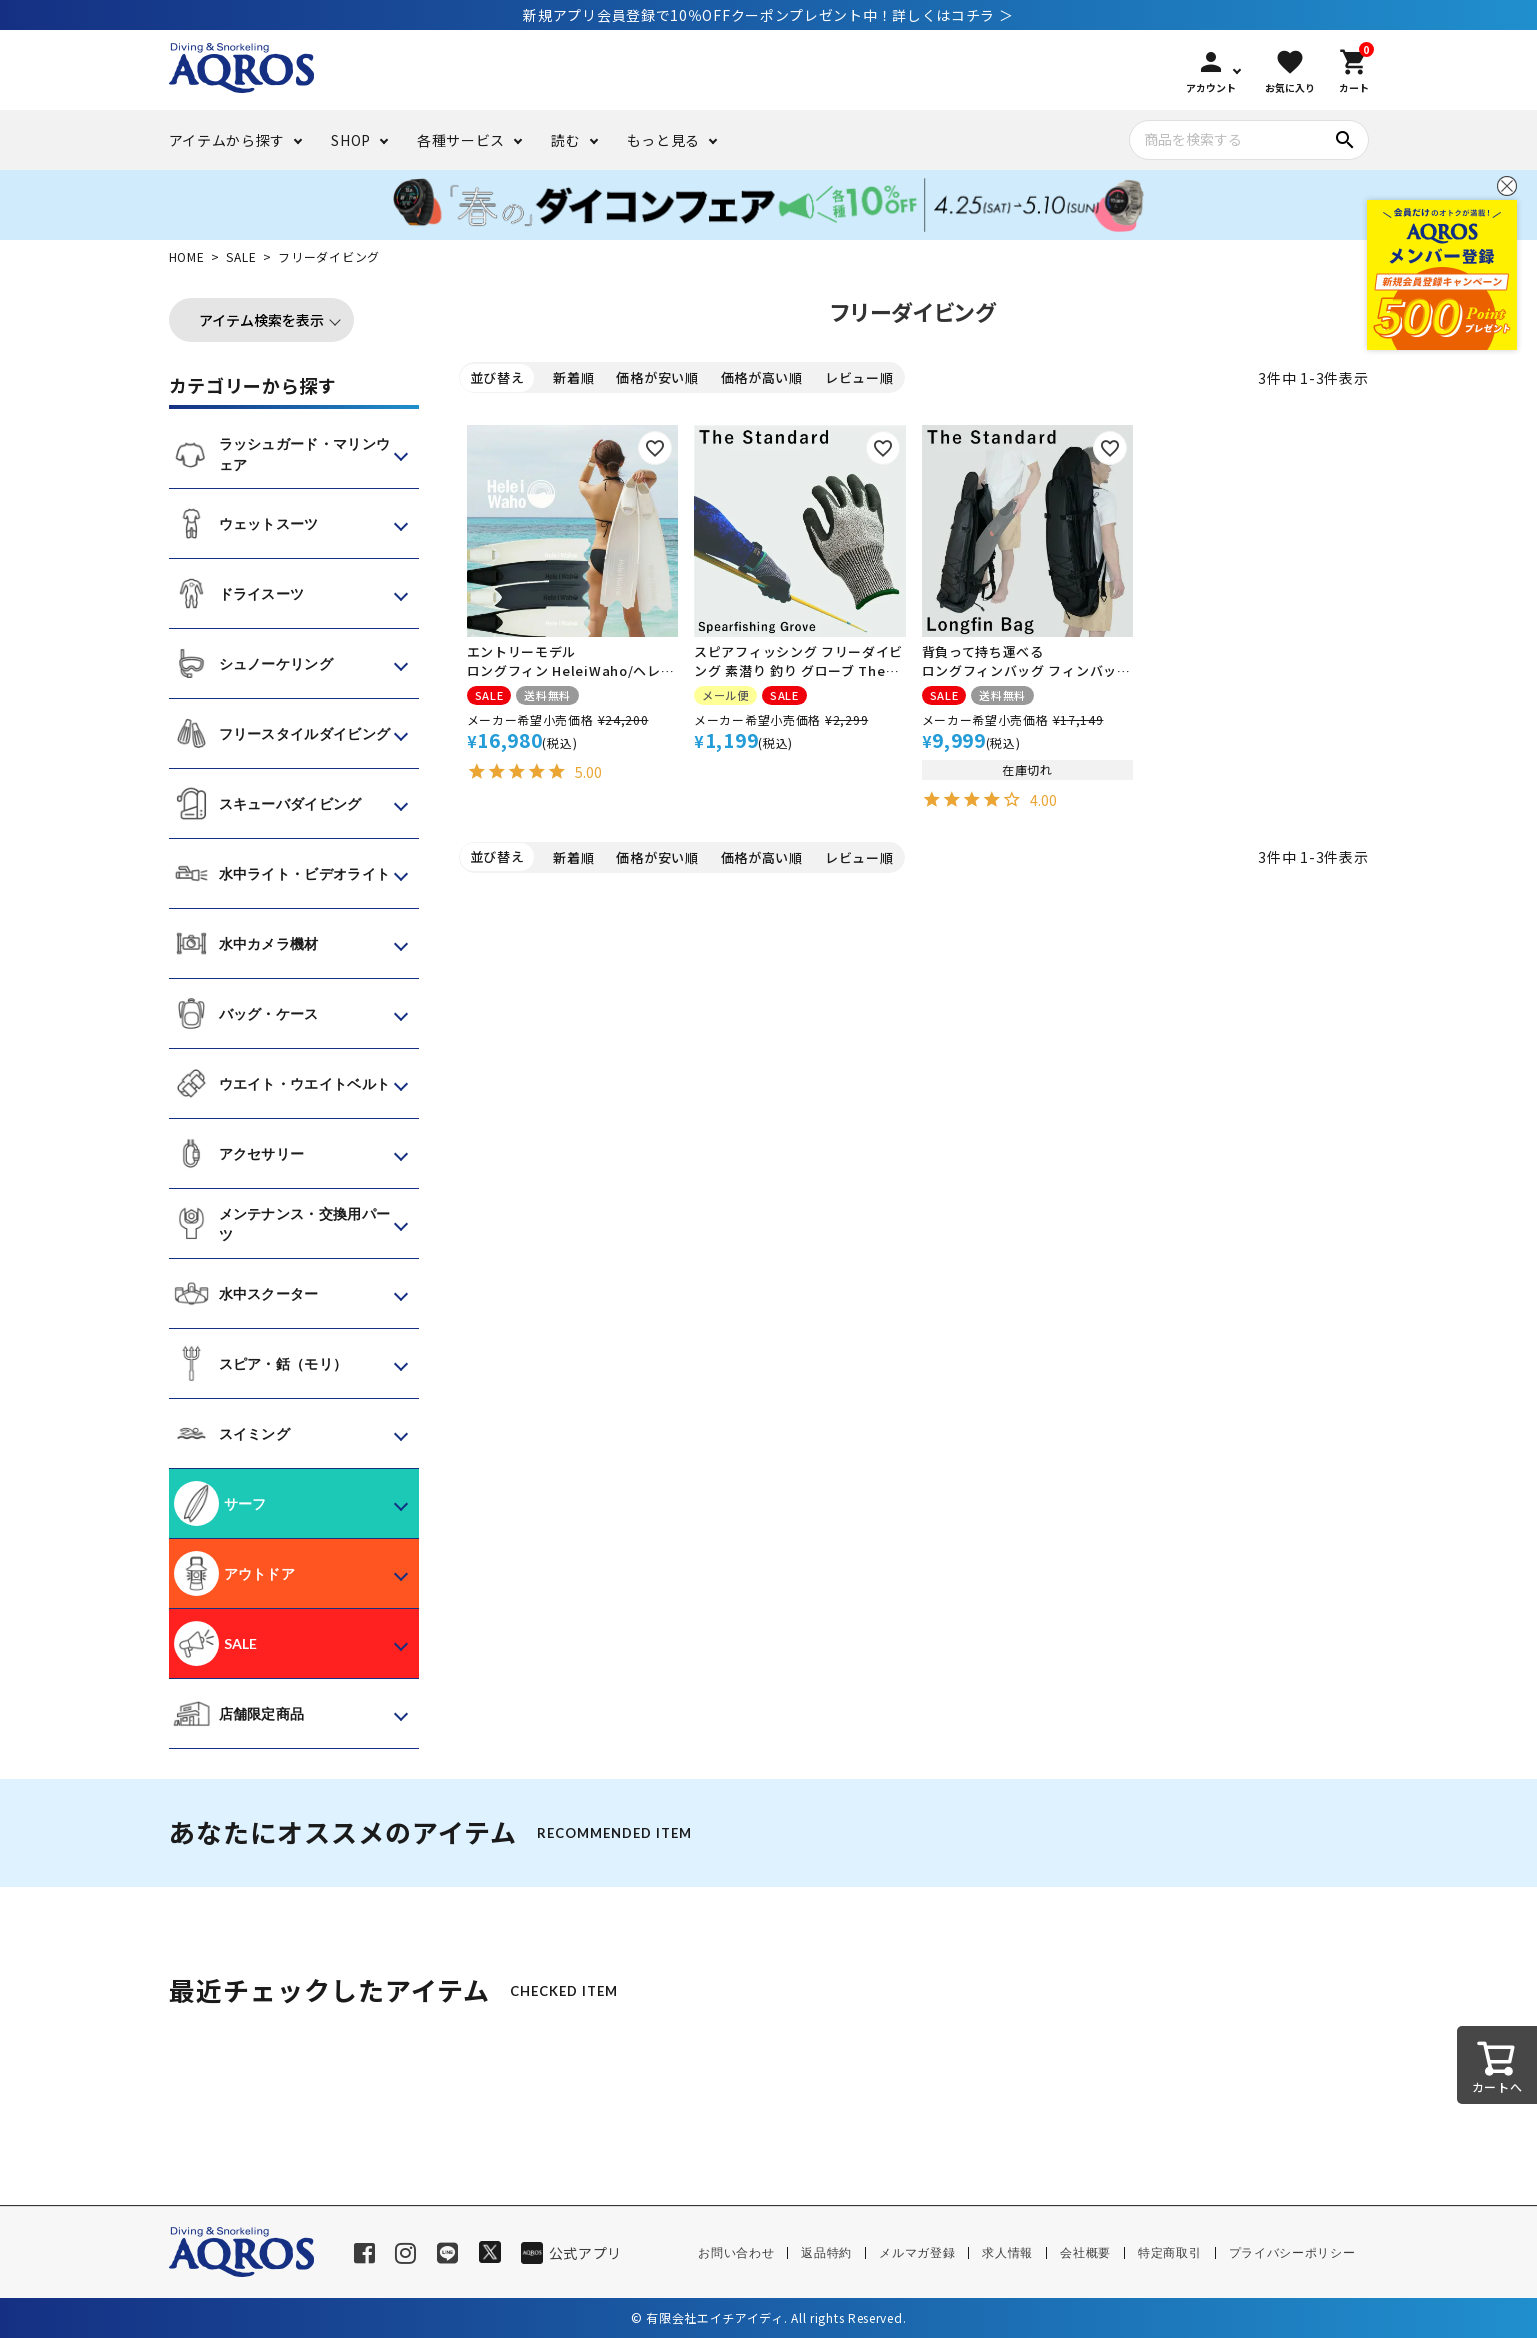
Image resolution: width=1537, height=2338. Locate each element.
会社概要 (1085, 2253)
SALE (241, 256)
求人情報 (1007, 2253)
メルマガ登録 (917, 2253)
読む (565, 140)
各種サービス (461, 140)
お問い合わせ (736, 2253)
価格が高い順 (762, 377)
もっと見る (664, 140)
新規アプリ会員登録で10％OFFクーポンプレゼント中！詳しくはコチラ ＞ (768, 15)
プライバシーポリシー (1292, 2253)
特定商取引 (1170, 2253)
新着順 (573, 377)
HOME (187, 256)
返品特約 (826, 2253)
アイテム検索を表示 (261, 320)
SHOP (351, 140)
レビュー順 (859, 377)
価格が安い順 (657, 377)
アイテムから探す (227, 140)
